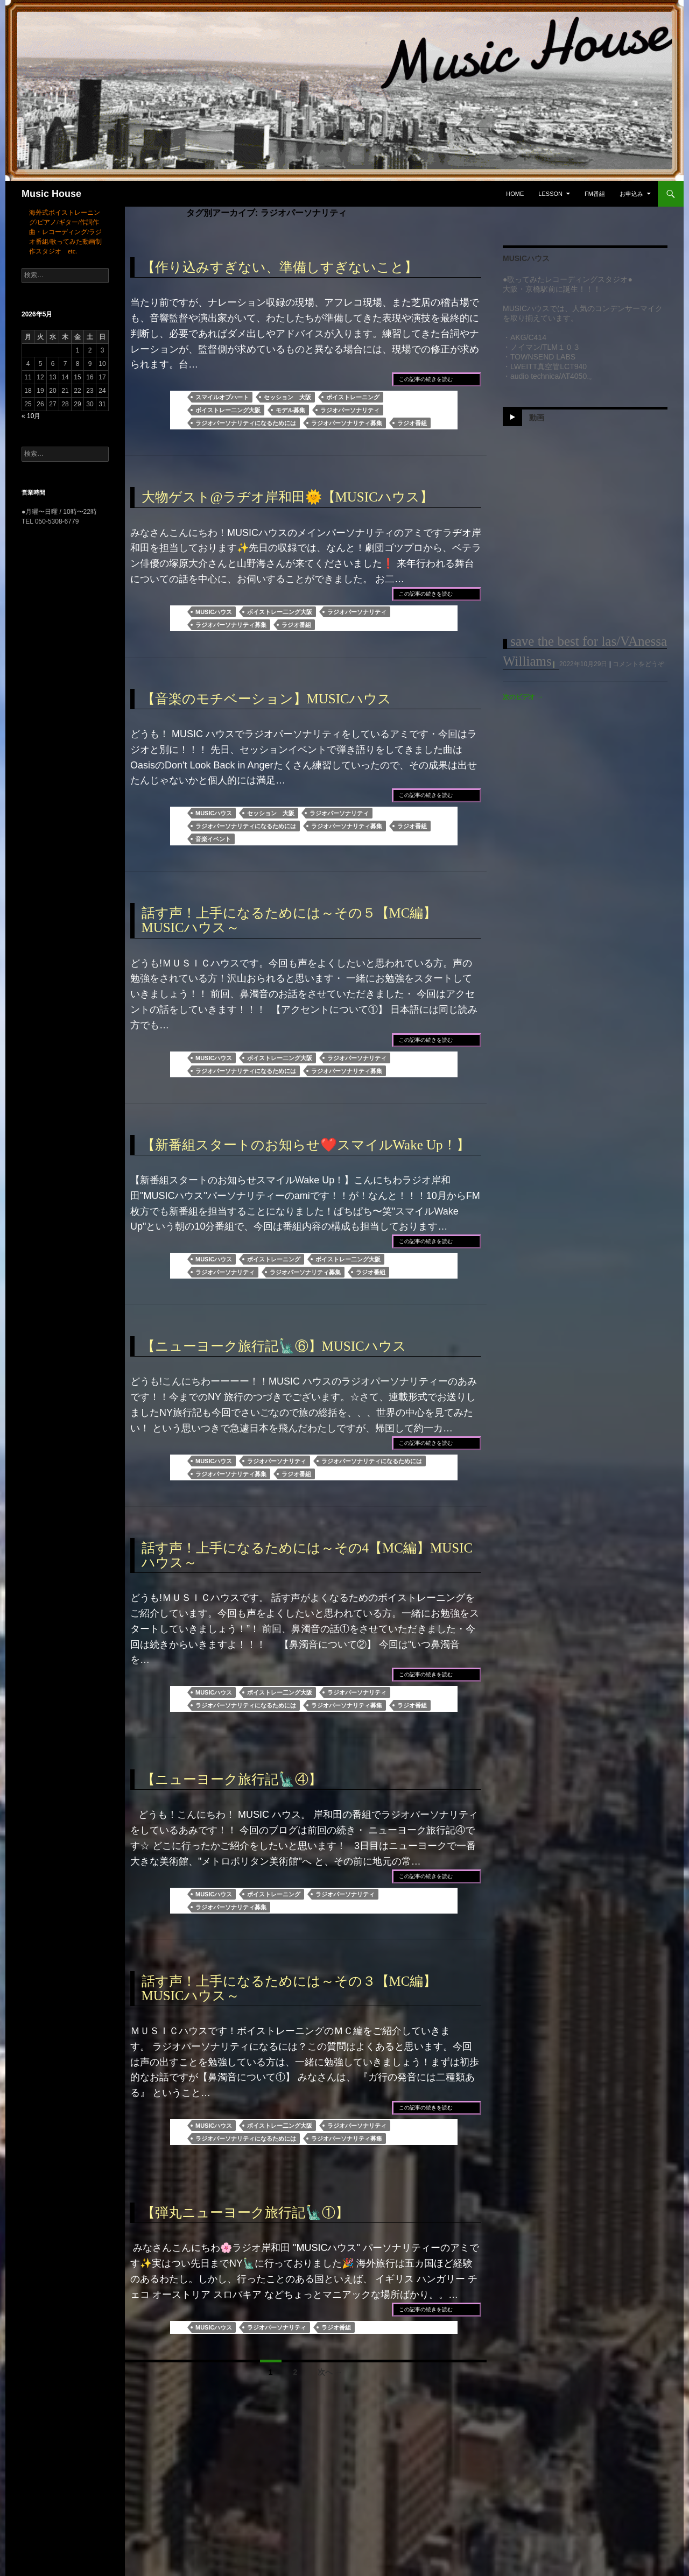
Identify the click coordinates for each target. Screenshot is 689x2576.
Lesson (550, 193)
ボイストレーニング (352, 397)
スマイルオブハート (222, 397)
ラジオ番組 (412, 423)
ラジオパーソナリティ (349, 410)
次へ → (330, 2372)
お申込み (631, 193)
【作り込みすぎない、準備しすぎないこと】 (280, 267)
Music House (51, 193)
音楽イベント (213, 839)
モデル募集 (290, 410)
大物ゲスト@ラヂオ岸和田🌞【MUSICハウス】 (287, 497)
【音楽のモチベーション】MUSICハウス (266, 698)
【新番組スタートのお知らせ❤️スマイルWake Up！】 (306, 1145)
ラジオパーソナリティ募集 (346, 423)
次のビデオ (523, 697)
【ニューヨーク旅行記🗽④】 (232, 1779)
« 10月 (31, 416)
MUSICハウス (213, 612)
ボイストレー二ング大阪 (228, 410)
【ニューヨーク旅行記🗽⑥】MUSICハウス (274, 1346)
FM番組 (595, 193)
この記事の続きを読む (426, 379)
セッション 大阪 (287, 397)
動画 (536, 417)
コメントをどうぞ (638, 664)
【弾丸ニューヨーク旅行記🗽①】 (245, 2212)
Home (515, 193)
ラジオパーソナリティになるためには (245, 423)
